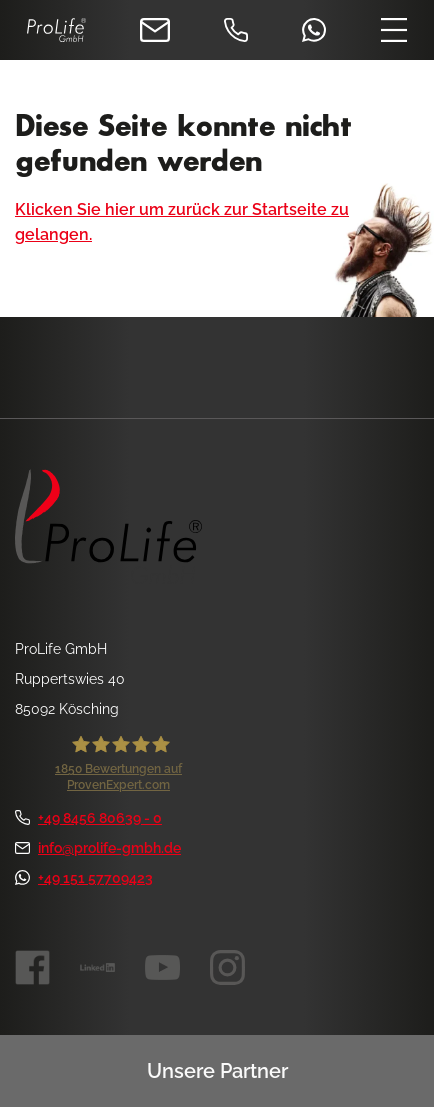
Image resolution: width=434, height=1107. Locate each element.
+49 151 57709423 (84, 878)
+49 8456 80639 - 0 (88, 818)
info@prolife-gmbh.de (98, 848)
